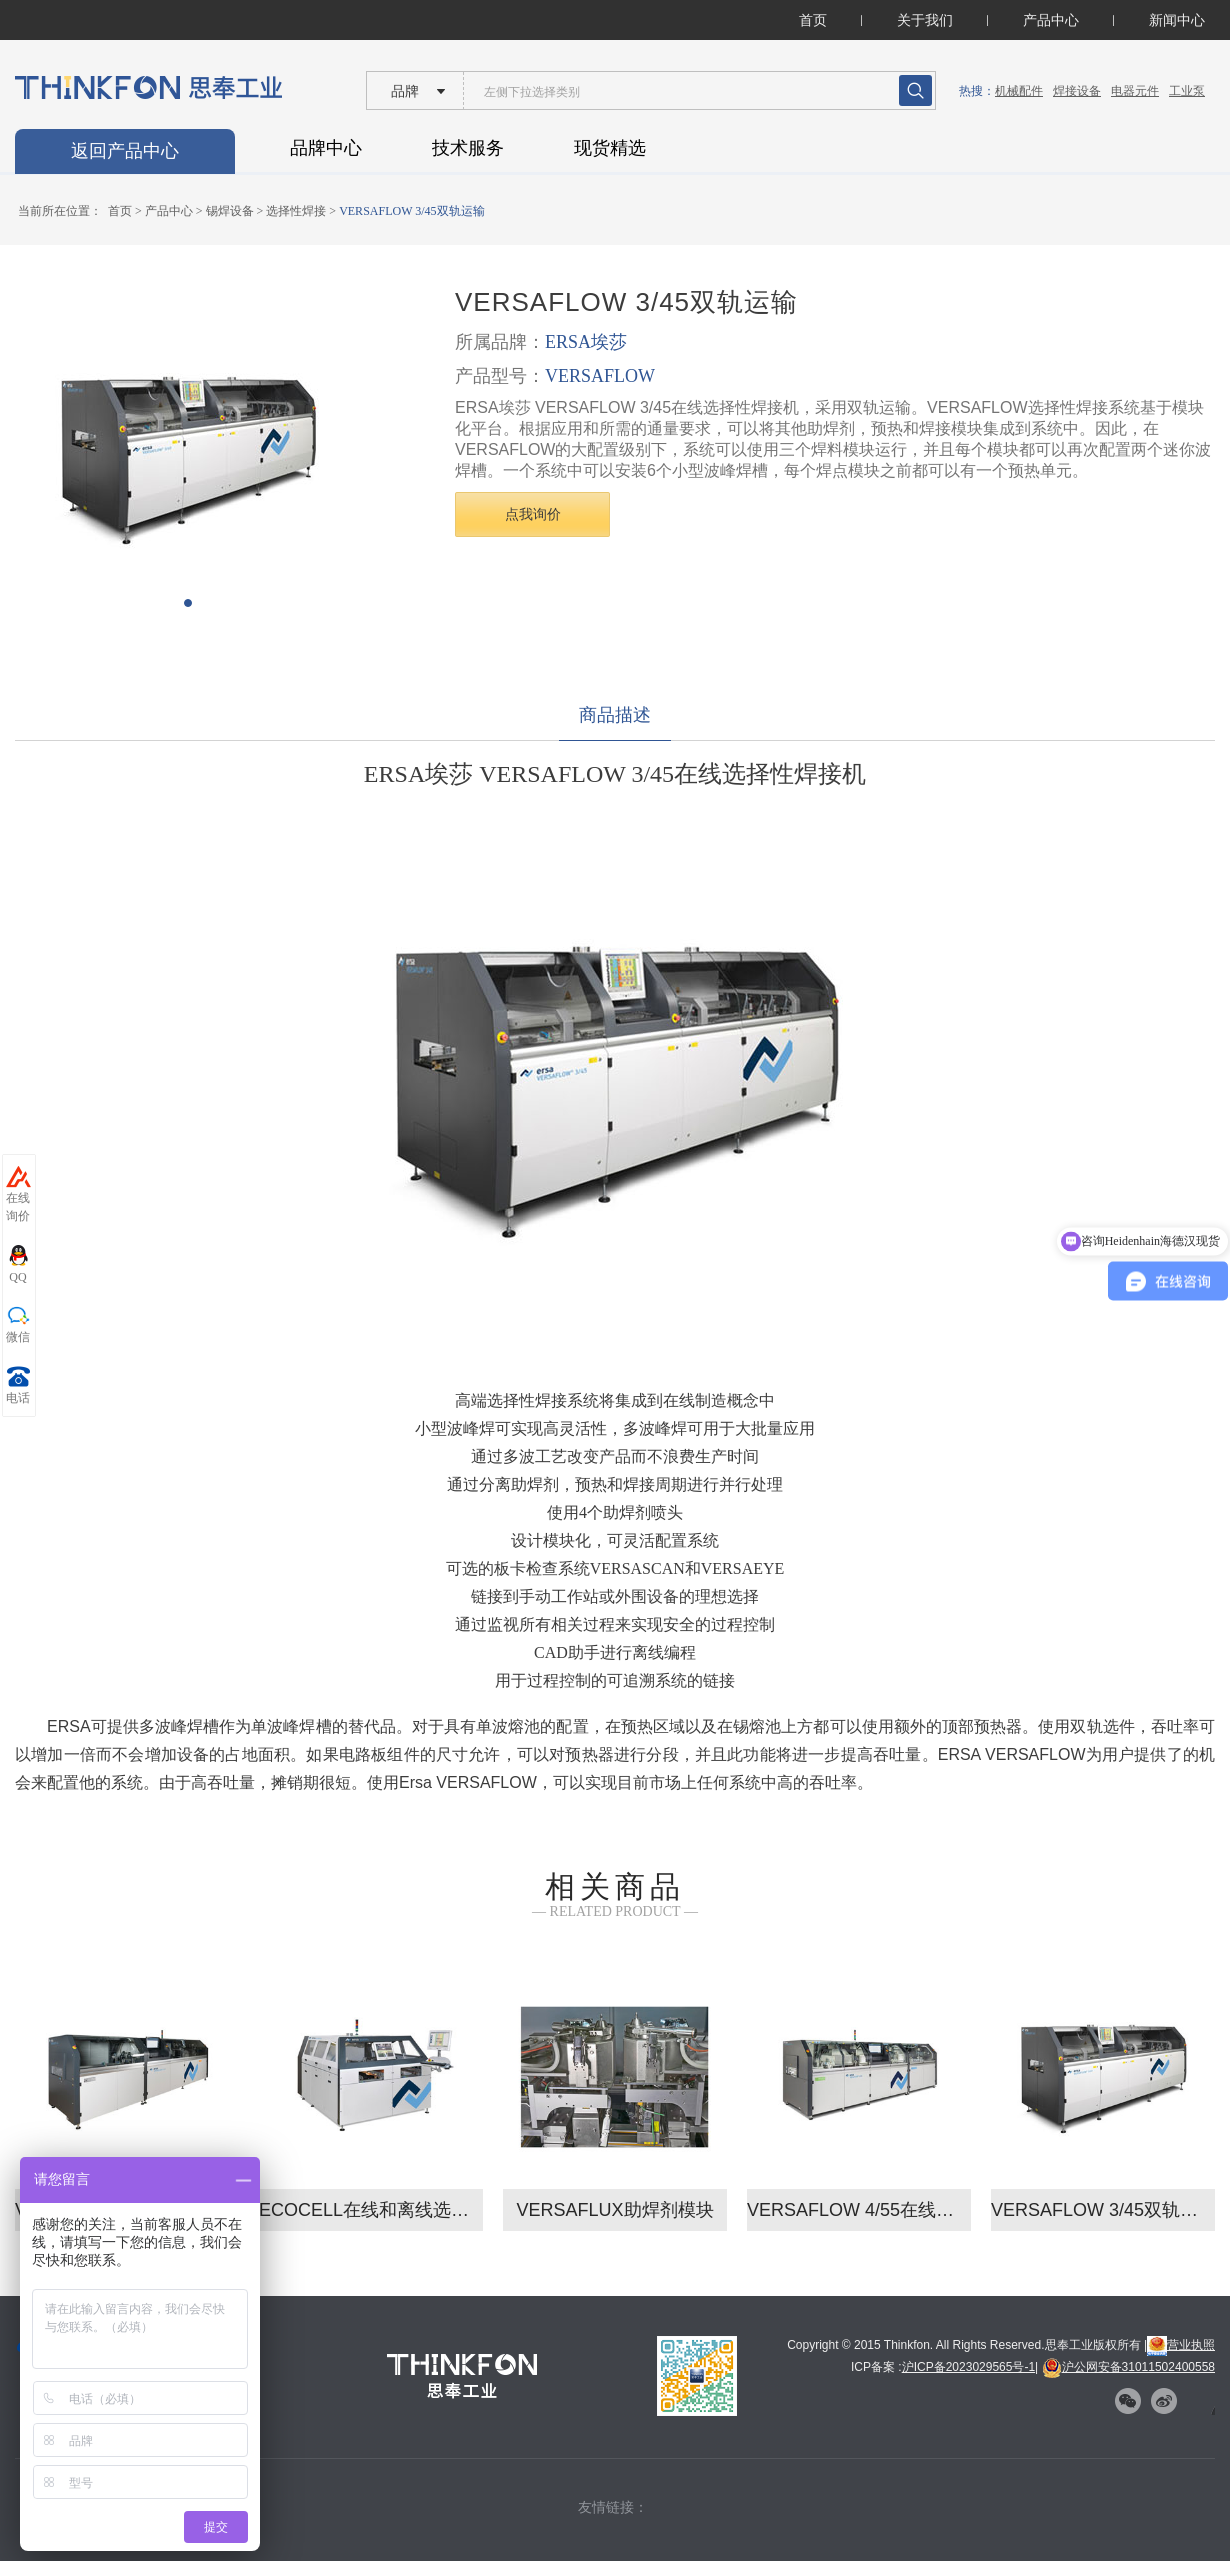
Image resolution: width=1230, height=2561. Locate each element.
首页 (813, 20)
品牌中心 (326, 148)
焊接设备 (1077, 91)
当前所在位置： (60, 211)
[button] (188, 603)
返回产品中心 (125, 151)
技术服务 (468, 148)
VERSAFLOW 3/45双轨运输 (411, 211)
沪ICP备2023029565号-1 (968, 2367)
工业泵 (1187, 91)
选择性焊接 (296, 211)
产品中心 (1051, 20)
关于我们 (925, 20)
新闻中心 (1177, 20)
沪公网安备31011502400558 (1128, 2367)
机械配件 (1019, 91)
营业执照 (1181, 2345)
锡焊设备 (230, 211)
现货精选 (610, 148)
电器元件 (1135, 91)
